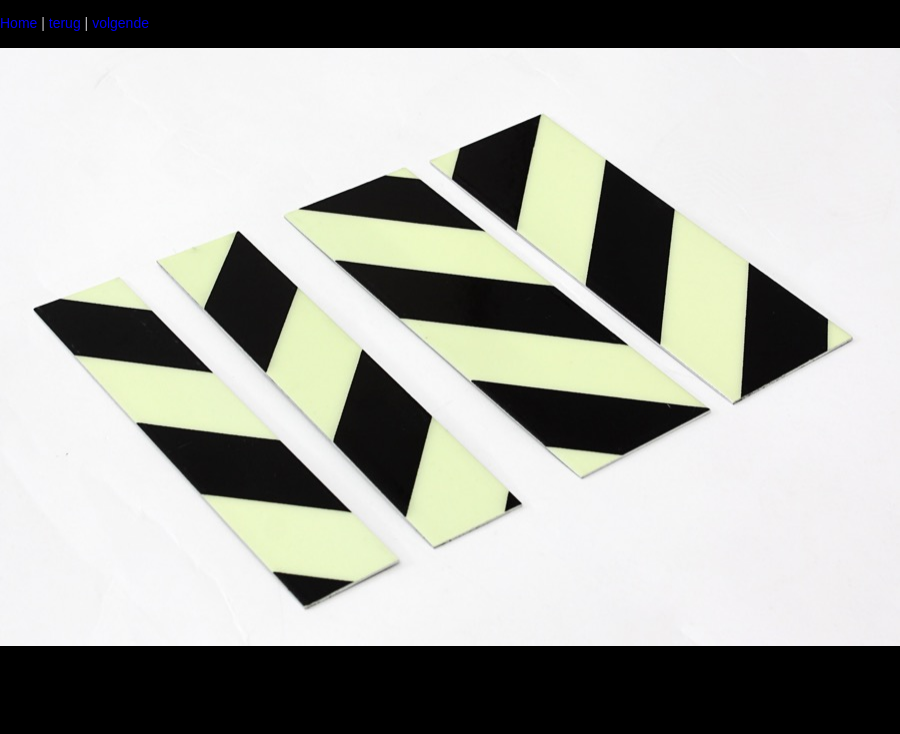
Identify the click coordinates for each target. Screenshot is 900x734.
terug (65, 23)
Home (18, 23)
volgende (120, 23)
